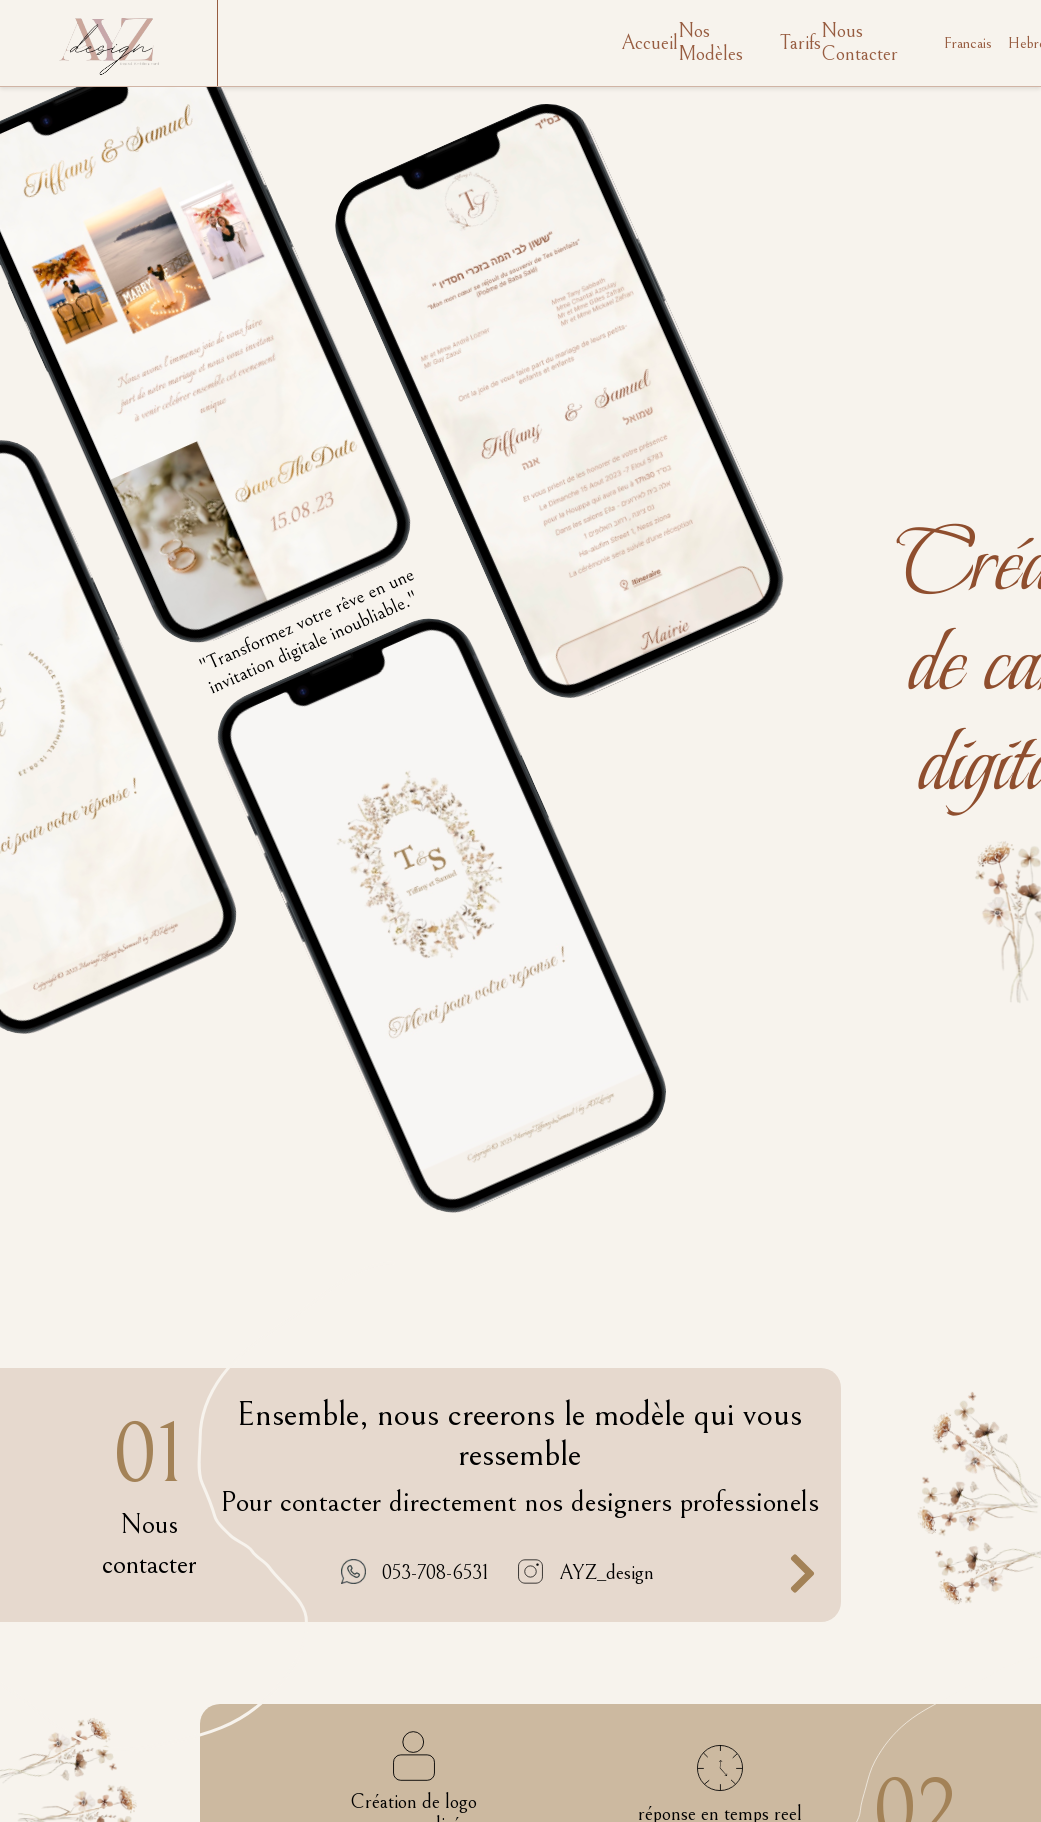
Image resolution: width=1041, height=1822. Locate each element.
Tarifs (800, 43)
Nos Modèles (710, 43)
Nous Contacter (859, 43)
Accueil (649, 43)
